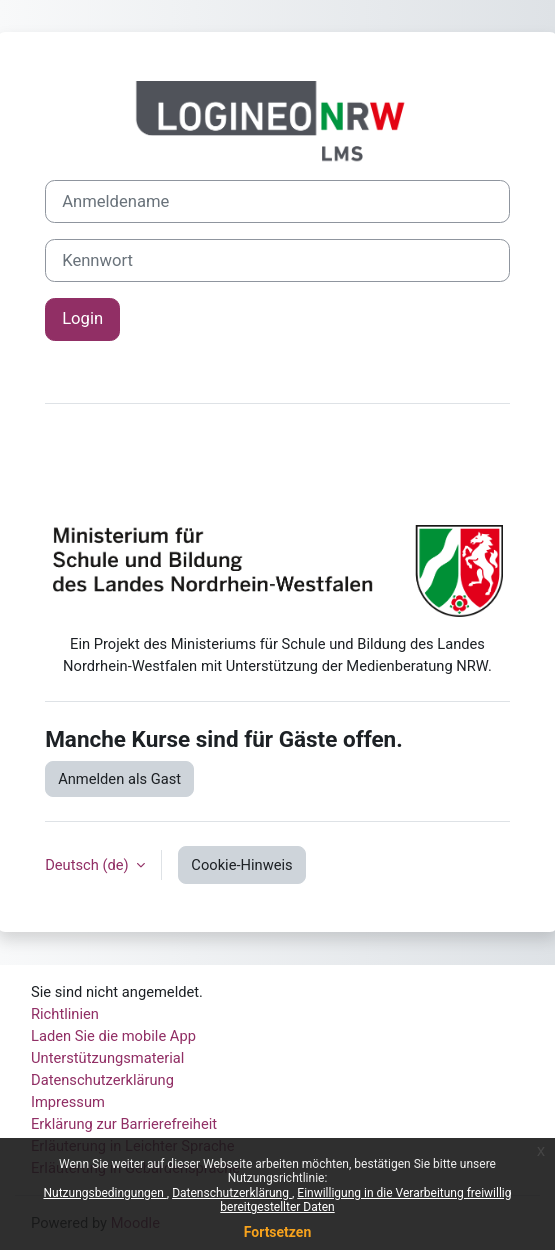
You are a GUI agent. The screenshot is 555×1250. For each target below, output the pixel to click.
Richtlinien (65, 1014)
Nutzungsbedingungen (104, 1193)
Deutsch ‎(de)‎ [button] (88, 865)
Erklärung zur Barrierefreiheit (124, 1124)
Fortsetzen (278, 1232)
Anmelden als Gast (119, 779)
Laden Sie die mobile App (113, 1036)
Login (82, 318)
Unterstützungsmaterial (107, 1058)
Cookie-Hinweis (241, 865)
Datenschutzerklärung (232, 1193)
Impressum (68, 1102)
